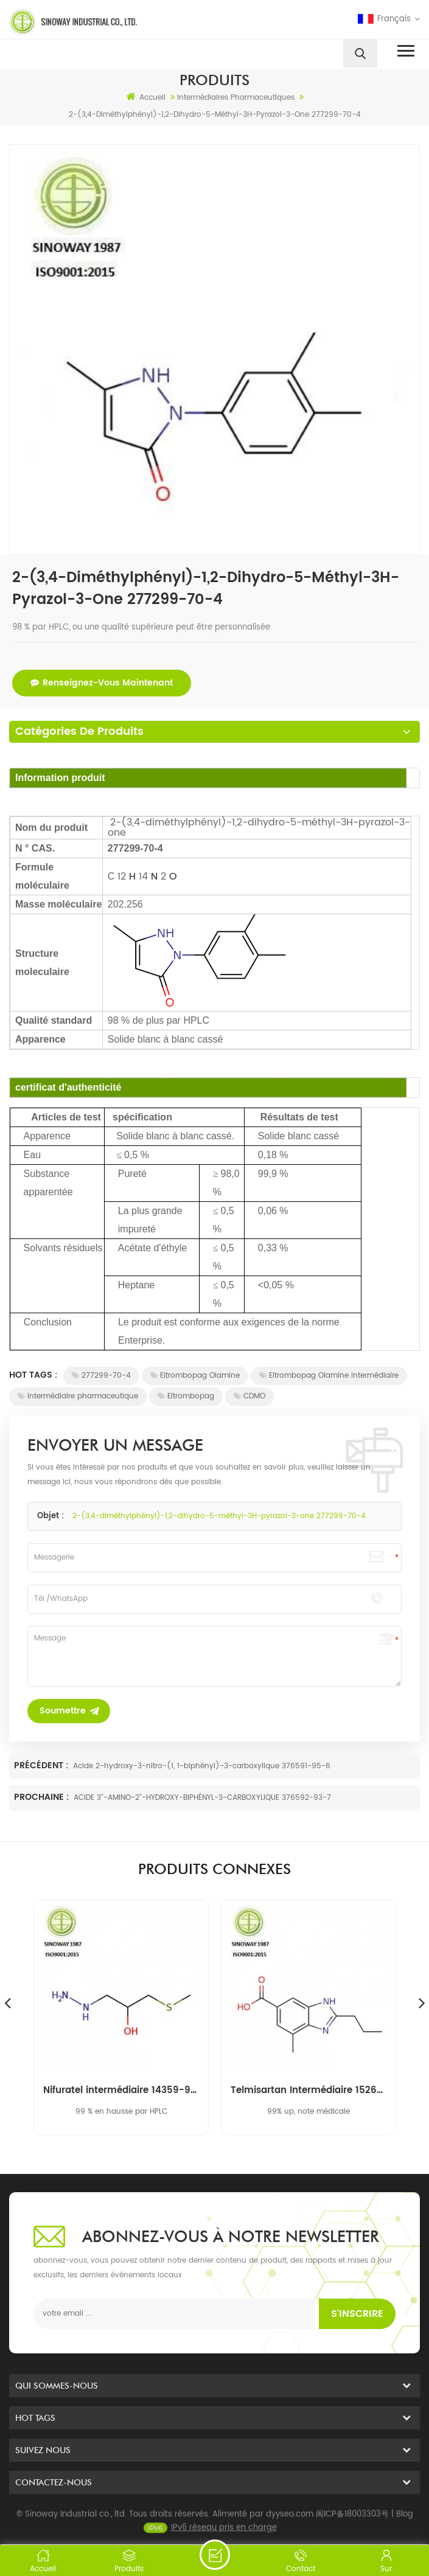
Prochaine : (42, 1797)
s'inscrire (357, 2314)
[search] (360, 54)
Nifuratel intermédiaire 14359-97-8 (121, 2090)
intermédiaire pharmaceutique (78, 1396)
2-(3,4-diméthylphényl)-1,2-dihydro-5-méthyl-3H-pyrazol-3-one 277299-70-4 (219, 1516)
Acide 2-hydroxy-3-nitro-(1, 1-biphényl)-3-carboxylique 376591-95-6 (201, 1766)
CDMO (249, 1396)
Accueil (146, 97)
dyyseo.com (289, 2522)
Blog (404, 2522)
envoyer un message (215, 2555)
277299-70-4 (101, 1375)
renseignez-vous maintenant (101, 683)
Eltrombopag (186, 1396)
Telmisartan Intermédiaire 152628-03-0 (308, 2090)
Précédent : (42, 1765)
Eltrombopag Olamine (195, 1375)
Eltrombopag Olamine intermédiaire (329, 1375)
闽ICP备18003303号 (352, 2522)
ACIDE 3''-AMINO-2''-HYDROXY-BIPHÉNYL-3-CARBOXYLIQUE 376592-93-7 (202, 1798)
